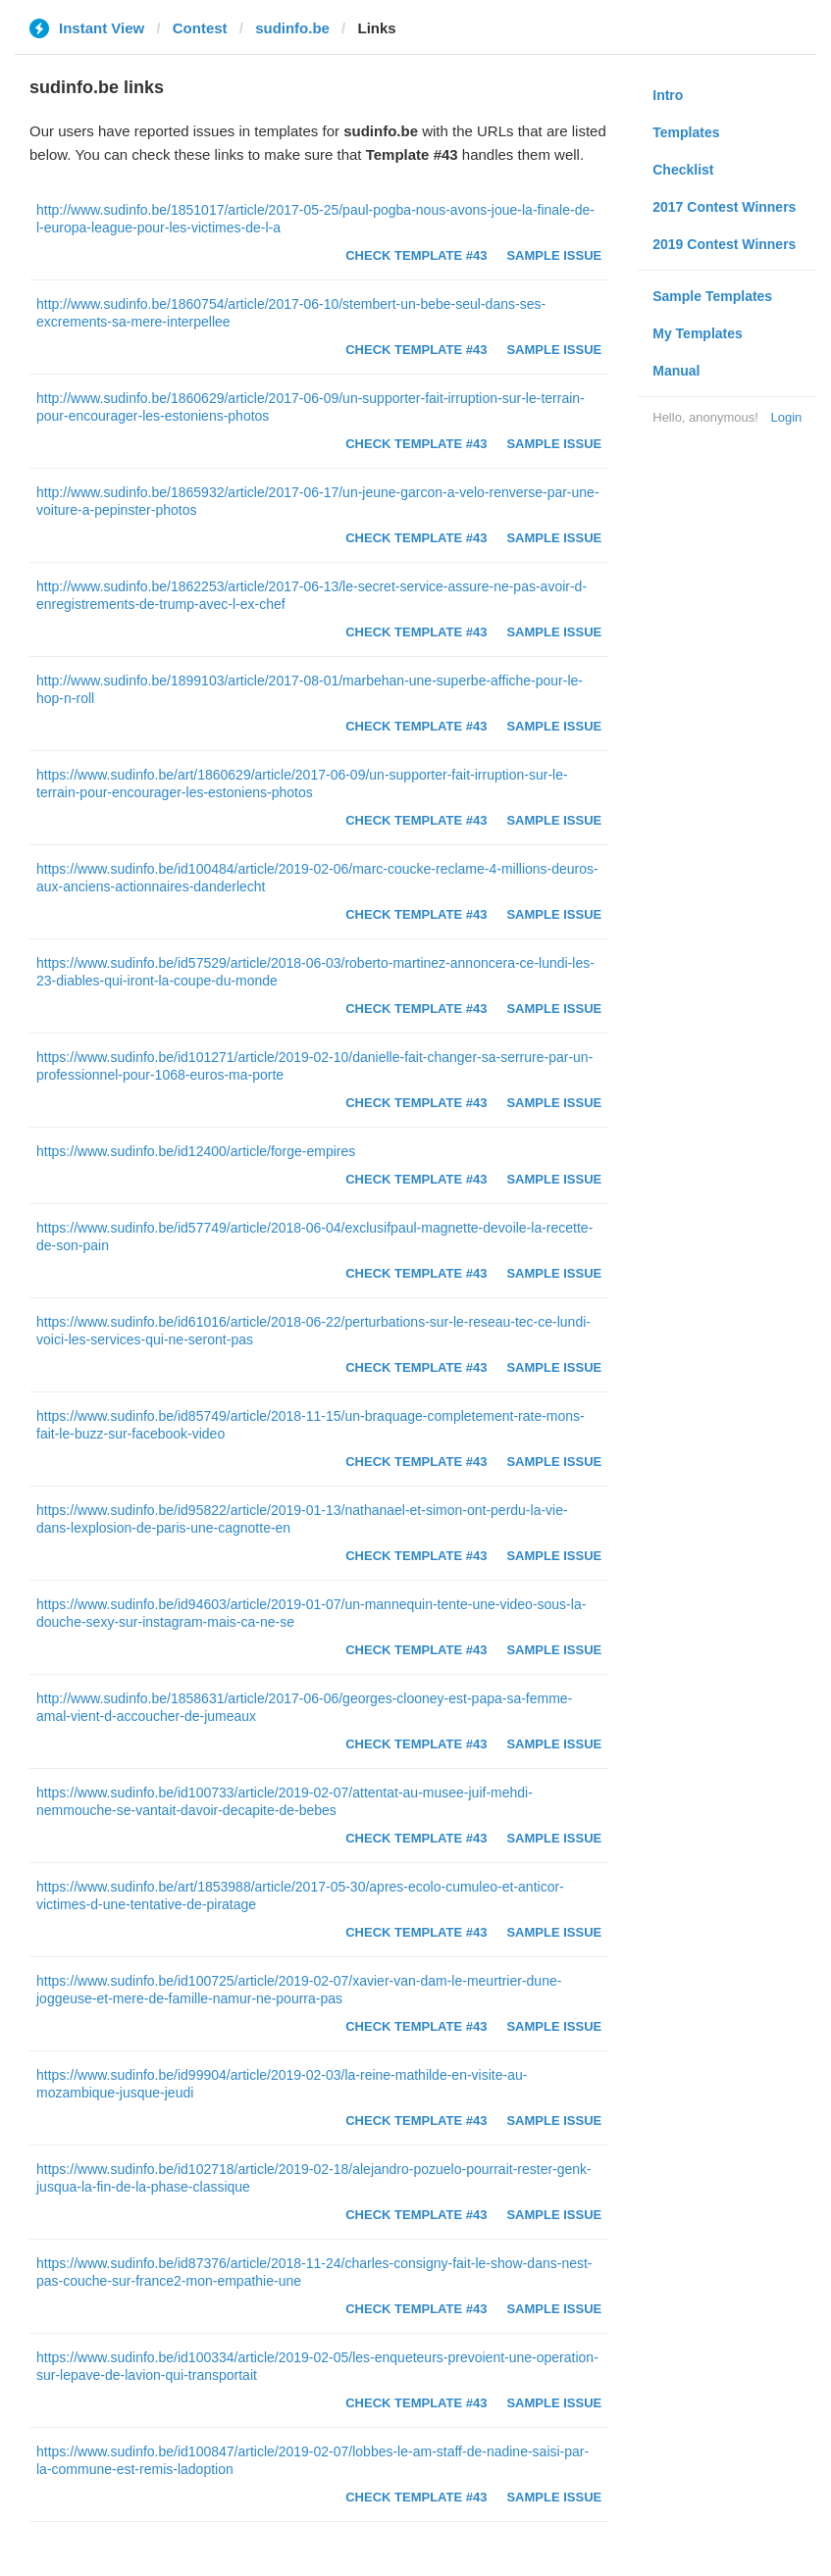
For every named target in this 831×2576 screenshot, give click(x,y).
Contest (200, 28)
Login (786, 417)
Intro (667, 95)
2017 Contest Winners (724, 207)
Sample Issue (553, 255)
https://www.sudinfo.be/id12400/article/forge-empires (195, 1151)
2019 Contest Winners (724, 244)
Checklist (682, 169)
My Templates (697, 333)
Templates (685, 132)
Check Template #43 (416, 255)
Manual (676, 371)
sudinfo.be (292, 28)
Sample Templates (712, 296)
